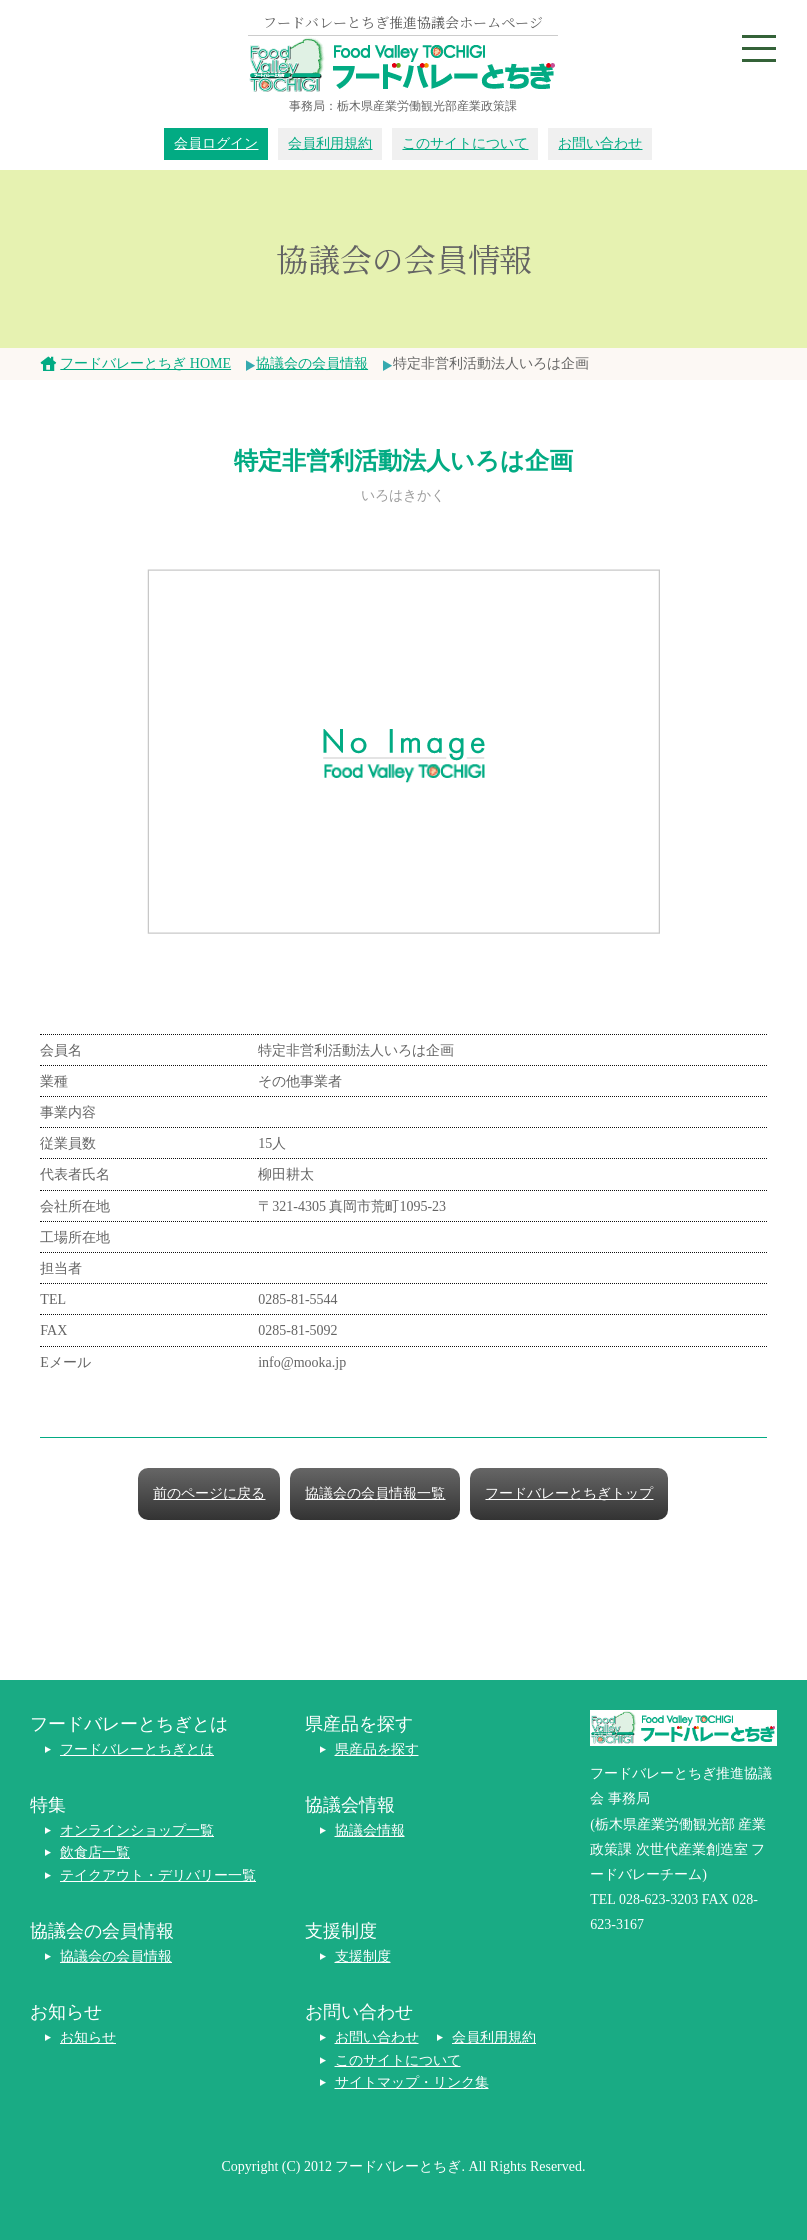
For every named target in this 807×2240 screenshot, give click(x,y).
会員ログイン (216, 143)
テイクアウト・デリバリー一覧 (158, 1875)
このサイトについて (465, 143)
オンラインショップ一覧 (137, 1830)
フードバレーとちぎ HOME (145, 363)
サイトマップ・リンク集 (412, 2082)
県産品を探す (377, 1749)
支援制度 (363, 1956)
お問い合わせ (600, 143)
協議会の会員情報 (312, 363)
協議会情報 (370, 1830)
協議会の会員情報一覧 (375, 1493)
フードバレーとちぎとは (137, 1749)
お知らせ (88, 2037)
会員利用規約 (330, 143)
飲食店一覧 (95, 1852)
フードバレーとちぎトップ (569, 1493)
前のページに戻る (209, 1493)
